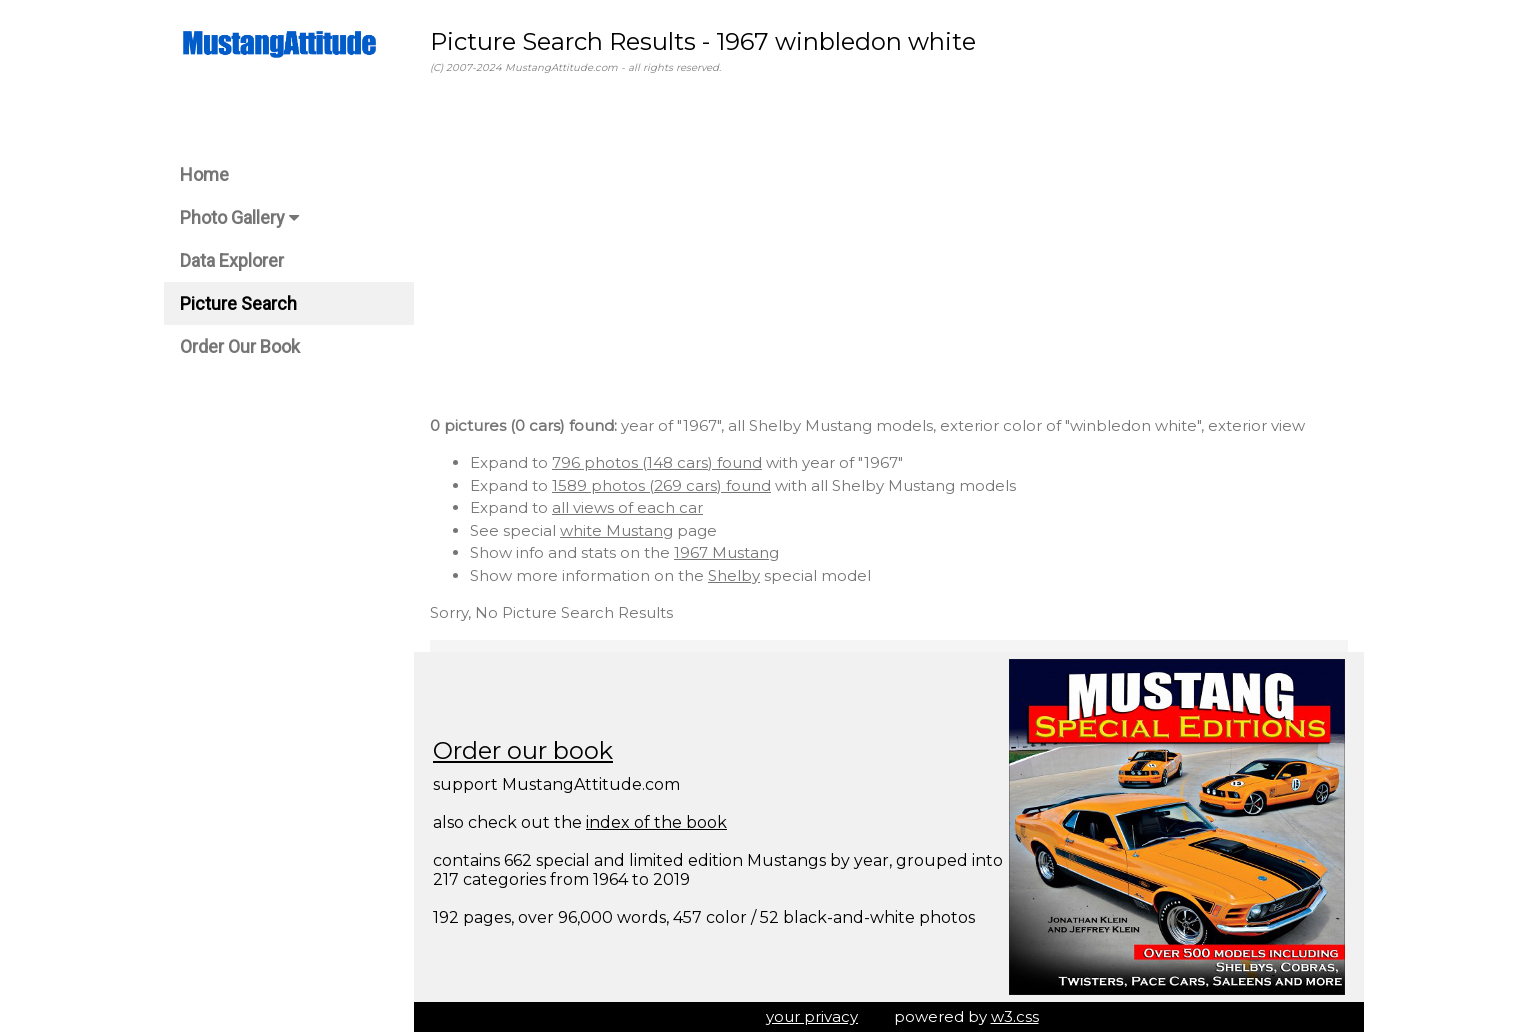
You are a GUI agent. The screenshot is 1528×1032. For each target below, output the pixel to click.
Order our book (523, 750)
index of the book (656, 822)
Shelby (734, 575)
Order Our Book (240, 346)
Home (204, 174)
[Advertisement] (889, 249)
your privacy (812, 1016)
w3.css (1015, 1016)
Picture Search (238, 303)
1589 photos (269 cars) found (661, 485)
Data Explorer (232, 260)
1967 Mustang (726, 552)
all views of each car (627, 507)
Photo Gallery (239, 217)
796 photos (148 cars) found (657, 462)
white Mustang (616, 530)
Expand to (511, 462)
